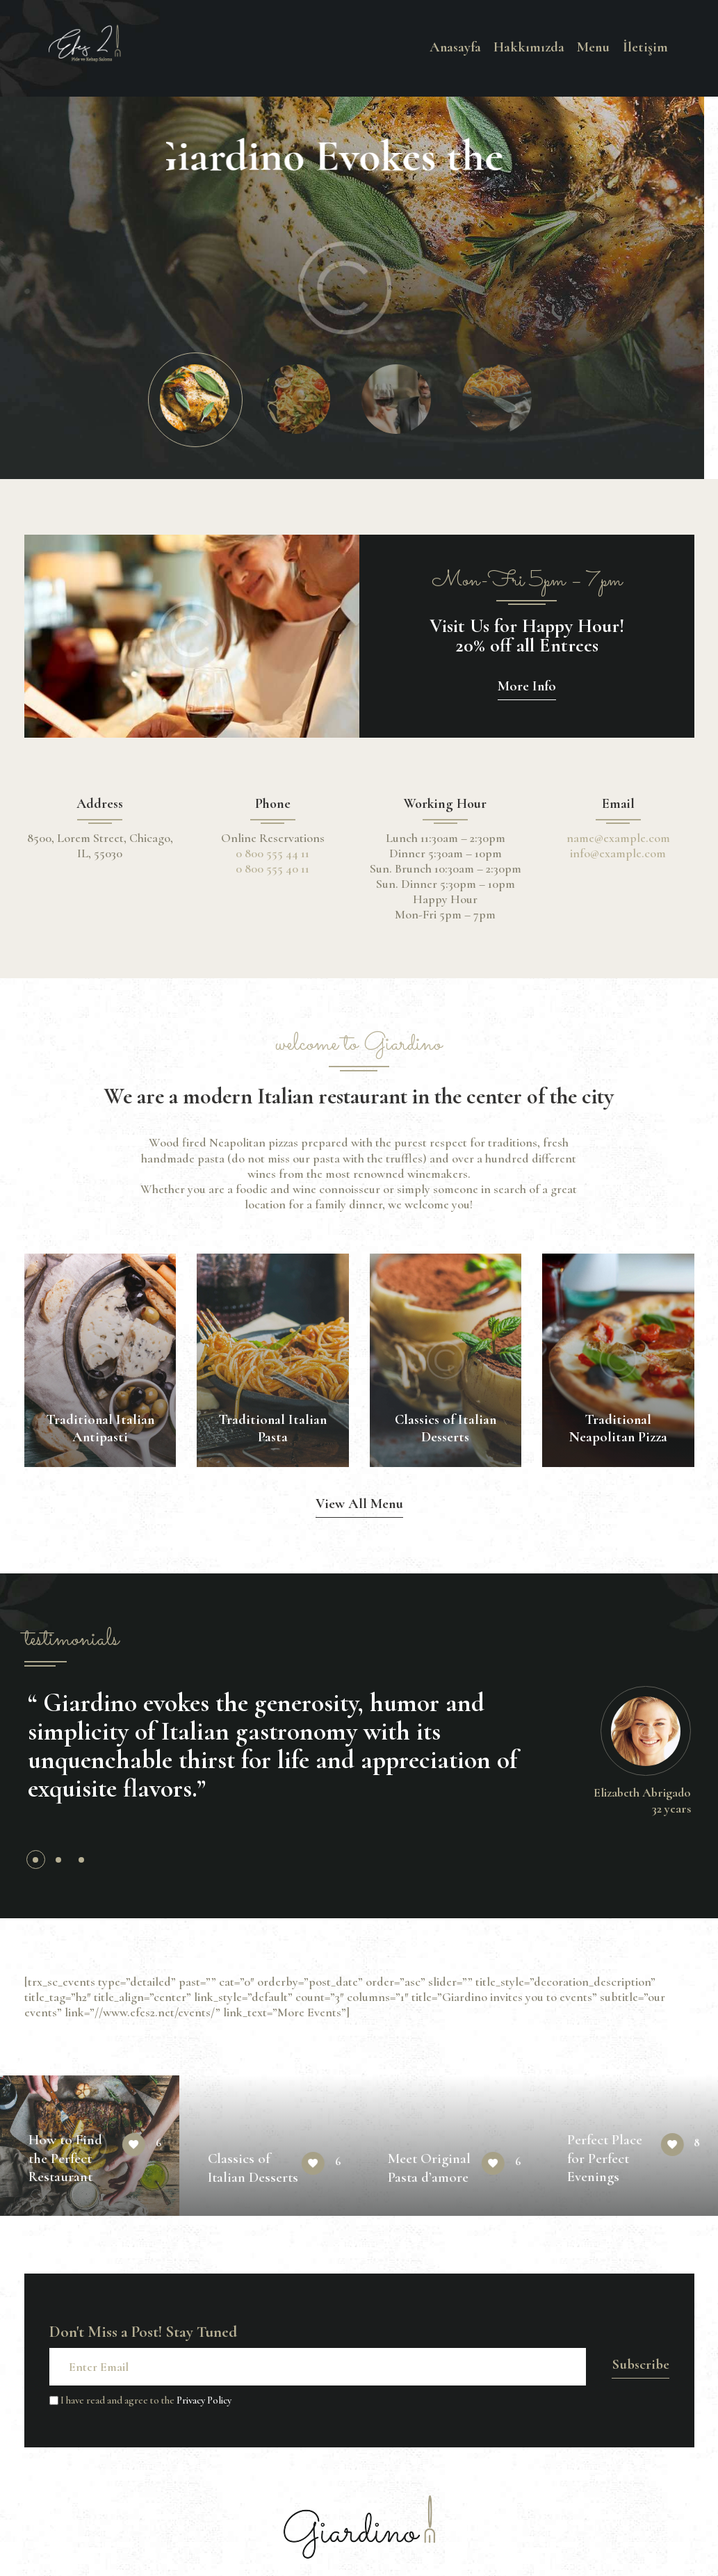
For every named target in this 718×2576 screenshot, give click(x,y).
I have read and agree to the (140, 2400)
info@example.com (618, 853)
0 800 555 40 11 (272, 868)
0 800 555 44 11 (272, 853)
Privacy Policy (204, 2400)
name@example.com (618, 837)
